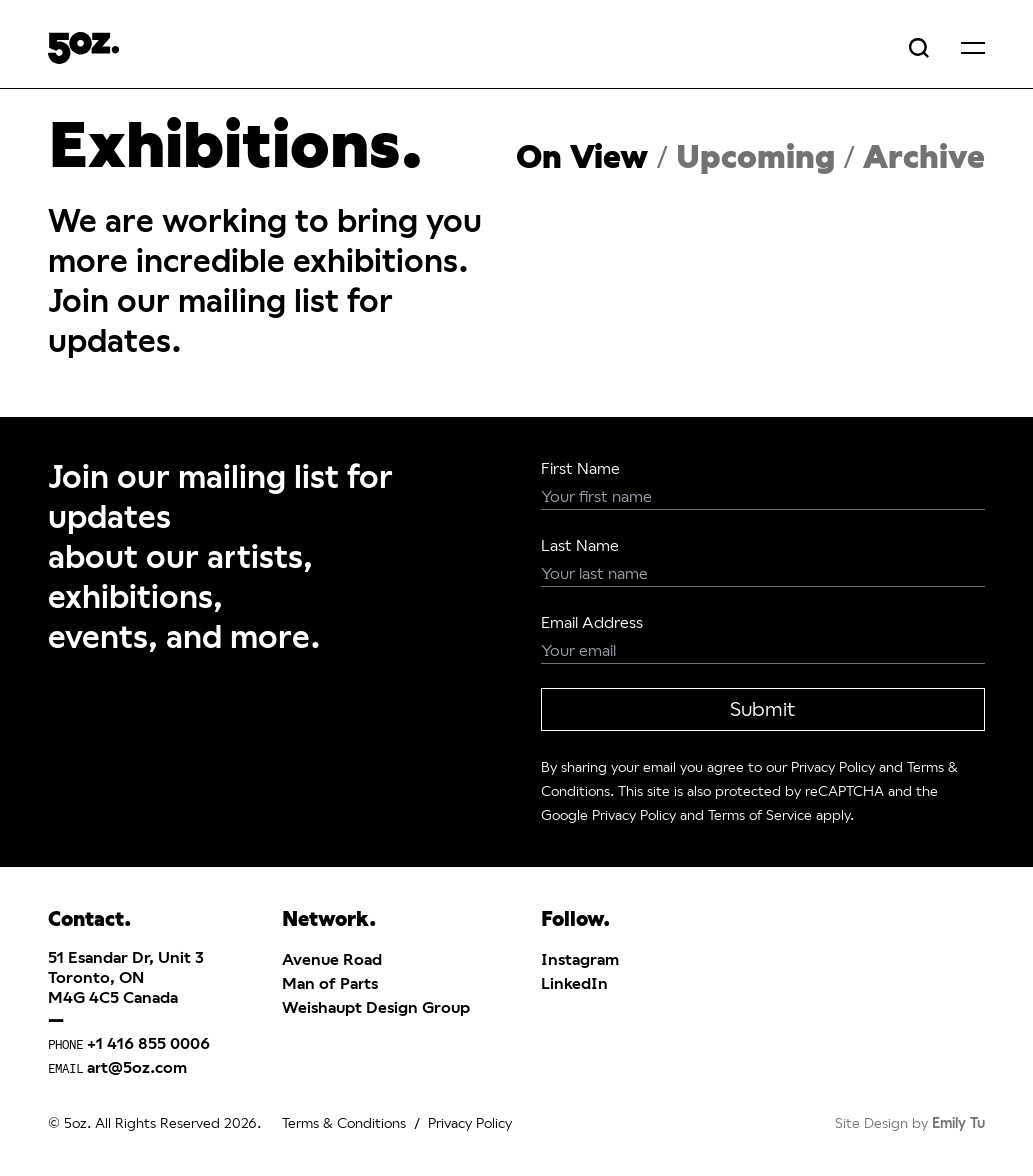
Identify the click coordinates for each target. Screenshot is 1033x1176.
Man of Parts (330, 983)
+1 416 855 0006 (148, 1043)
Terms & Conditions (344, 1123)
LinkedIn (574, 983)
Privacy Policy (833, 767)
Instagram (580, 959)
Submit (762, 709)
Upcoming (755, 157)
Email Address (592, 622)
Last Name (580, 545)
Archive (924, 157)
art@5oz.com (137, 1067)
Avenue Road (332, 959)
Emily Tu (958, 1123)
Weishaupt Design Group (376, 1007)
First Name (580, 468)
